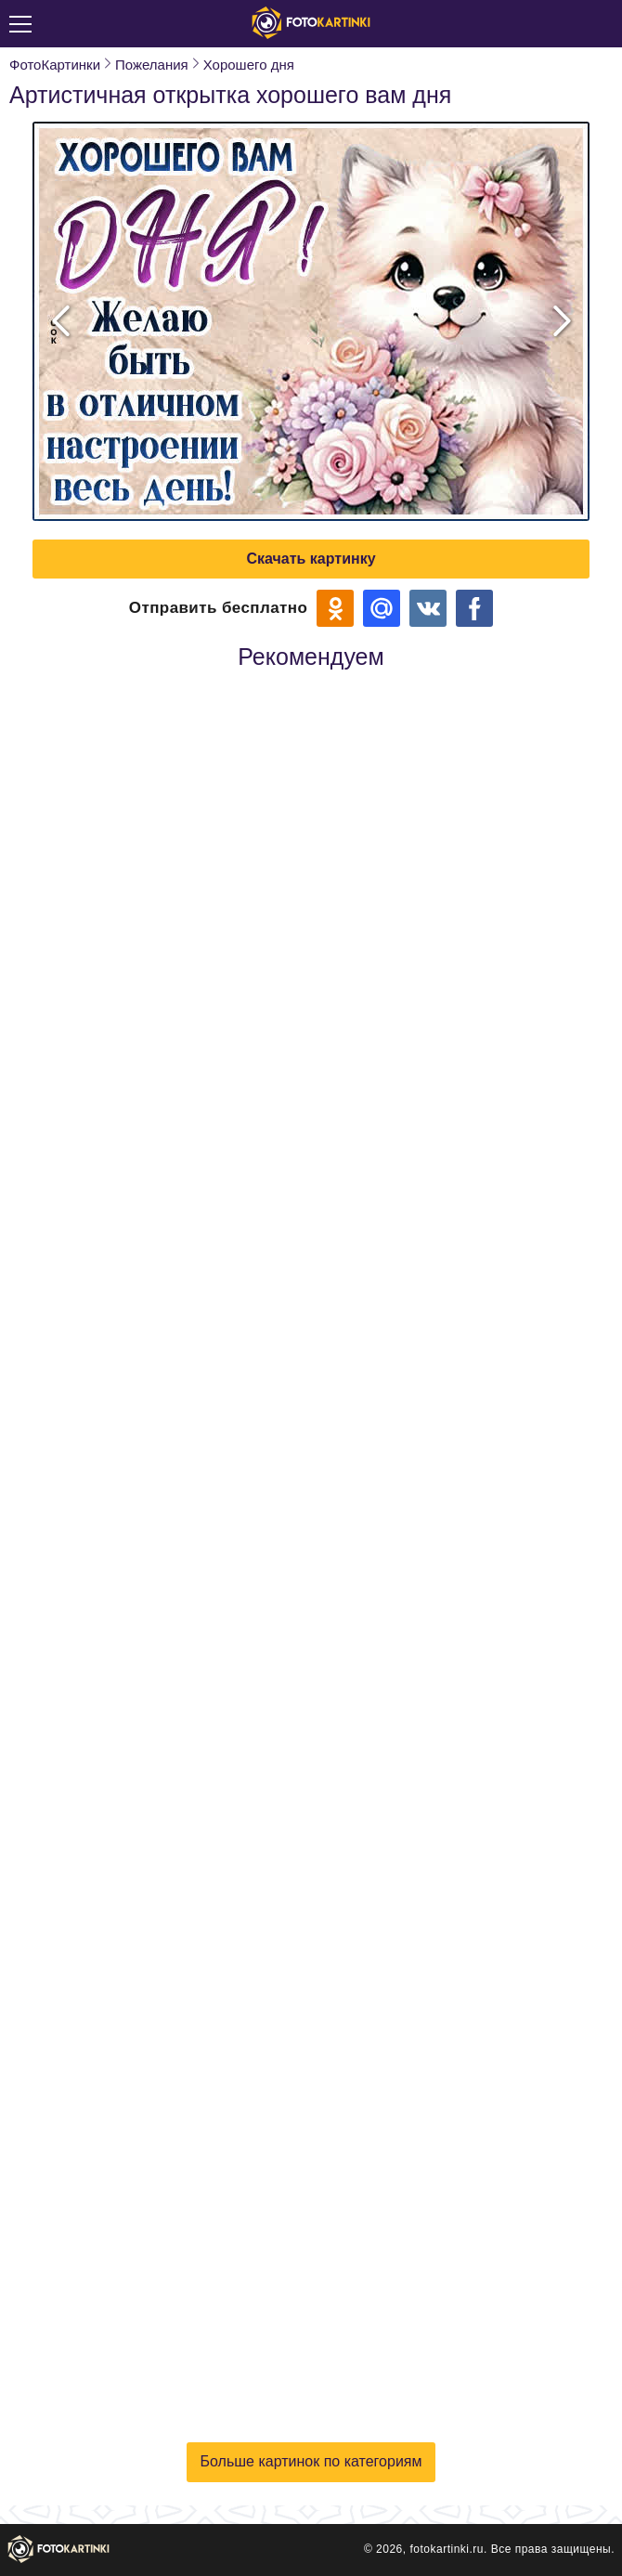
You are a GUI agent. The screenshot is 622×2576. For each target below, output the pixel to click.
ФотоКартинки (54, 64)
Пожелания (151, 64)
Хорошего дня (248, 64)
